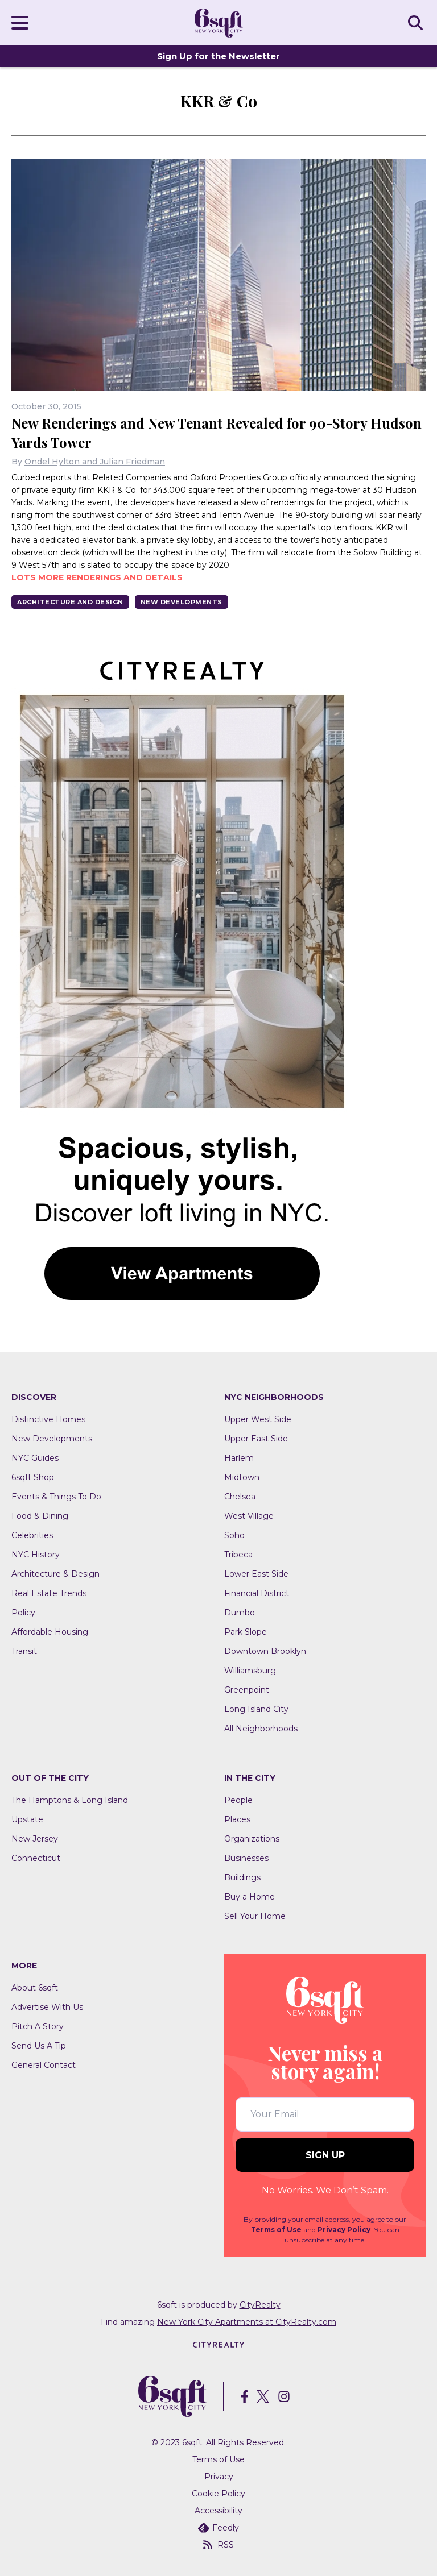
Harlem (239, 1458)
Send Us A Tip (38, 2046)
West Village (249, 1516)
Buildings (242, 1877)
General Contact (43, 2065)
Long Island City (256, 1709)
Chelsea (239, 1496)
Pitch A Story (37, 2026)
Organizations (251, 1839)
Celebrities (32, 1535)
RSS (218, 2545)
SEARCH (417, 22)
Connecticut (35, 1858)
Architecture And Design (70, 602)
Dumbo (239, 1612)
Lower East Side (256, 1574)
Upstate (27, 1819)
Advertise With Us (47, 2007)
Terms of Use (276, 2229)
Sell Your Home (255, 1916)
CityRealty (260, 2305)
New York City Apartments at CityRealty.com (246, 2322)
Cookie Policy (218, 2493)
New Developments (181, 602)
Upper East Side (256, 1439)
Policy (23, 1612)
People (238, 1800)
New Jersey (34, 1839)
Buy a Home (249, 1897)
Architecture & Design (55, 1574)
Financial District (256, 1593)
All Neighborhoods (261, 1728)
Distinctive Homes (48, 1419)
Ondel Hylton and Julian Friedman (94, 461)
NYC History (35, 1554)
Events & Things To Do (56, 1496)
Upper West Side (257, 1419)
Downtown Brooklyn (265, 1651)
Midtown (241, 1477)
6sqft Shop (32, 1477)
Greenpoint (246, 1690)
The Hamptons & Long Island (69, 1800)
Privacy (218, 2476)
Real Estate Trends (48, 1593)
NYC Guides (35, 1458)
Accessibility (218, 2511)
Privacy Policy (344, 2229)
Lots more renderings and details (97, 577)
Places (237, 1819)
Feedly (218, 2528)
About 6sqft (34, 1988)
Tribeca (238, 1554)
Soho (234, 1535)
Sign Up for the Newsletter (218, 56)
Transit (24, 1651)
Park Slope (245, 1632)
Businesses (246, 1858)
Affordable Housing (49, 1632)
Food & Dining (39, 1516)
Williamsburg (250, 1670)
